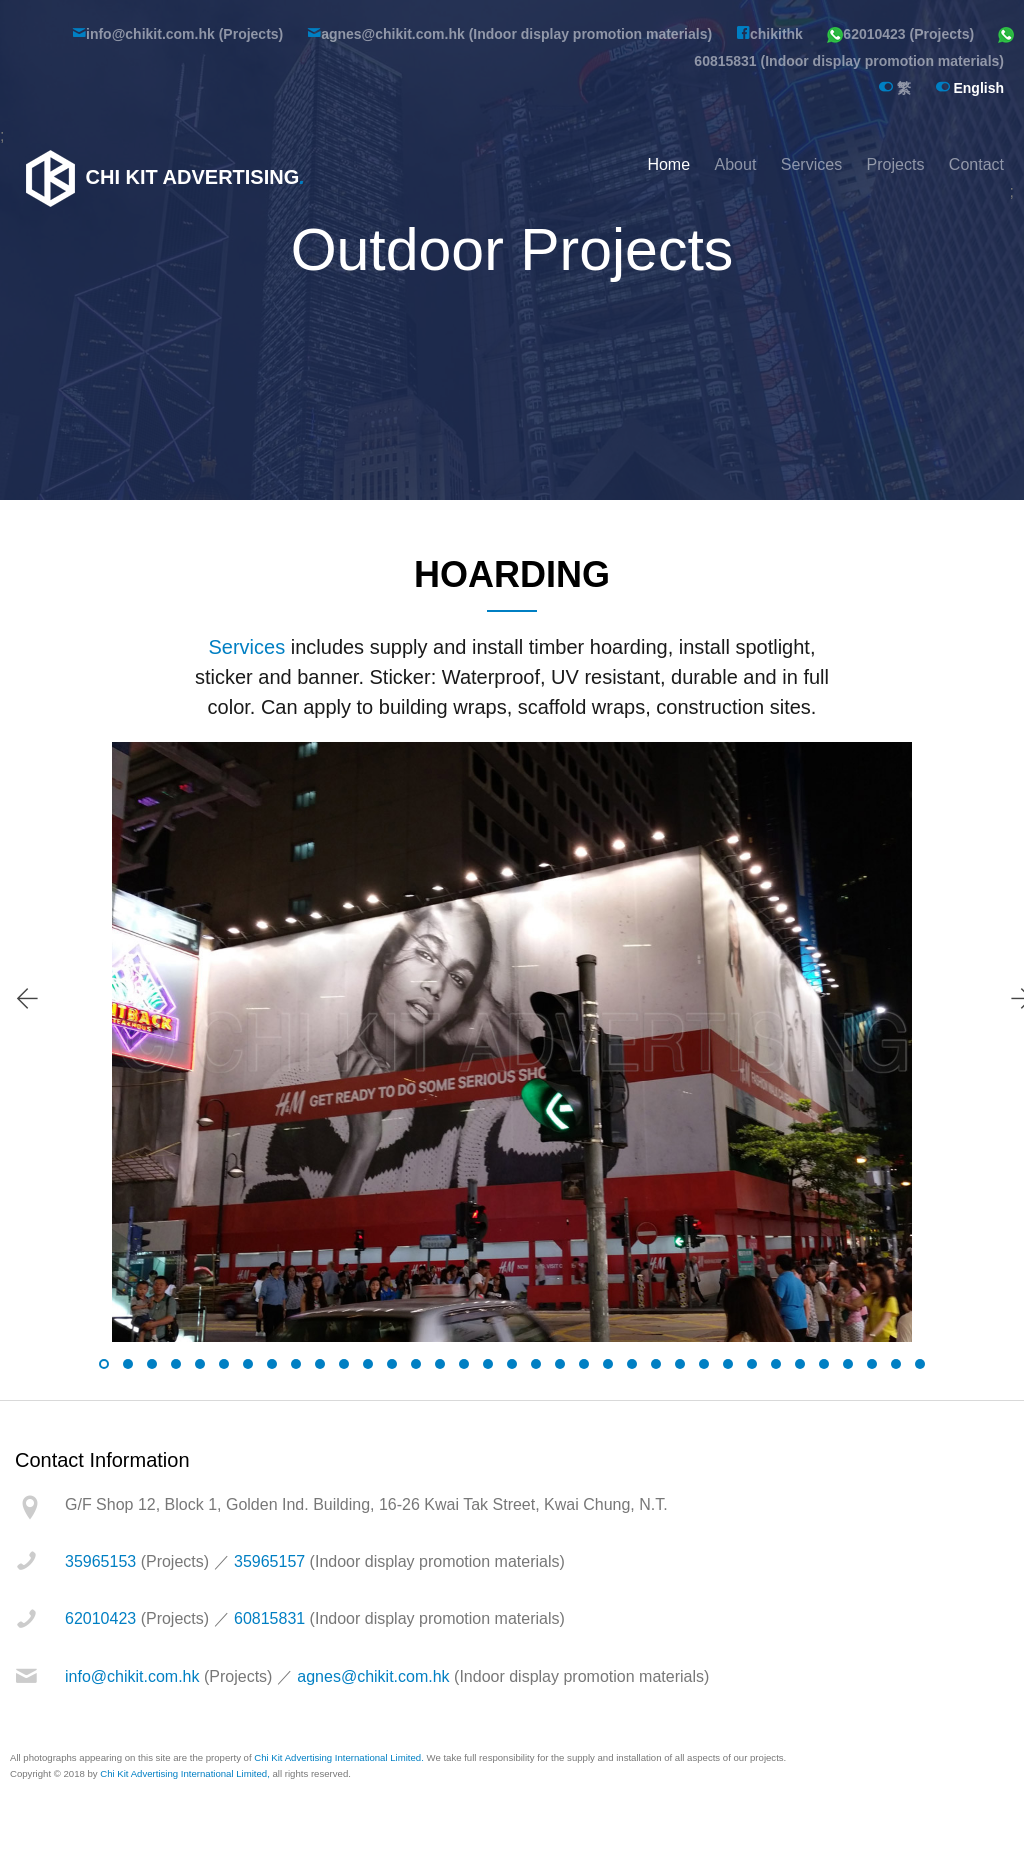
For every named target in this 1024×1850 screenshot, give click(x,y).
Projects (896, 164)
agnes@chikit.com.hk (373, 1676)
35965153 (100, 1561)
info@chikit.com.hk (132, 1676)
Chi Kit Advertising (162, 177)
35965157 (269, 1561)
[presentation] (27, 999)
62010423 (100, 1618)
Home (668, 164)
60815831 (269, 1618)
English (970, 88)
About (736, 164)
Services (811, 164)
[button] (104, 1364)
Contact (976, 164)
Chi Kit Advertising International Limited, (185, 1773)
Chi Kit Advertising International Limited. (339, 1757)
